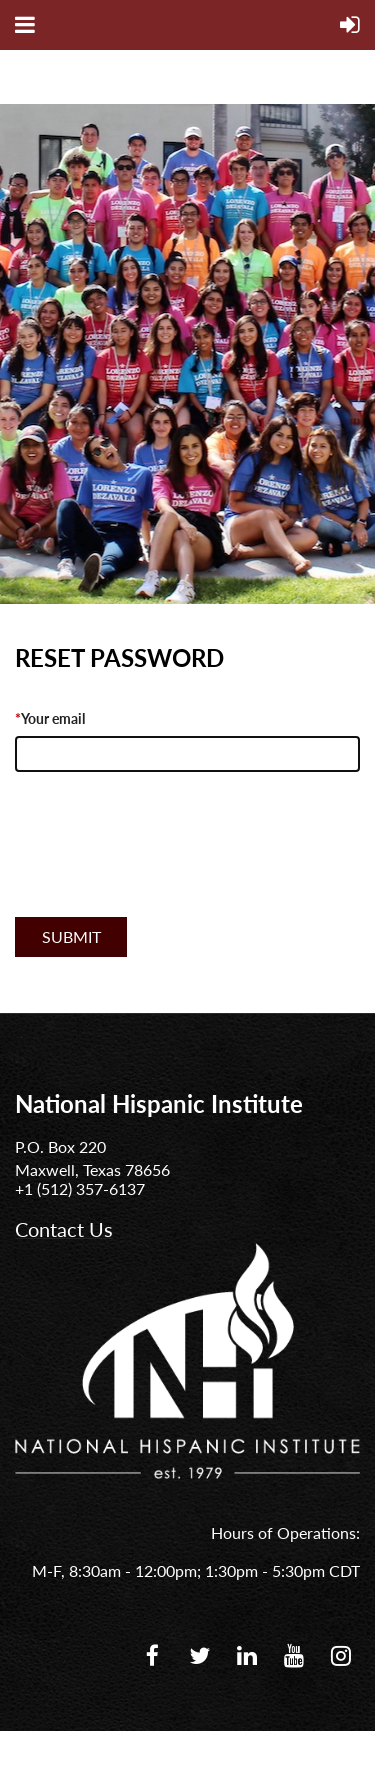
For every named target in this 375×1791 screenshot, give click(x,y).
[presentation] (167, 866)
